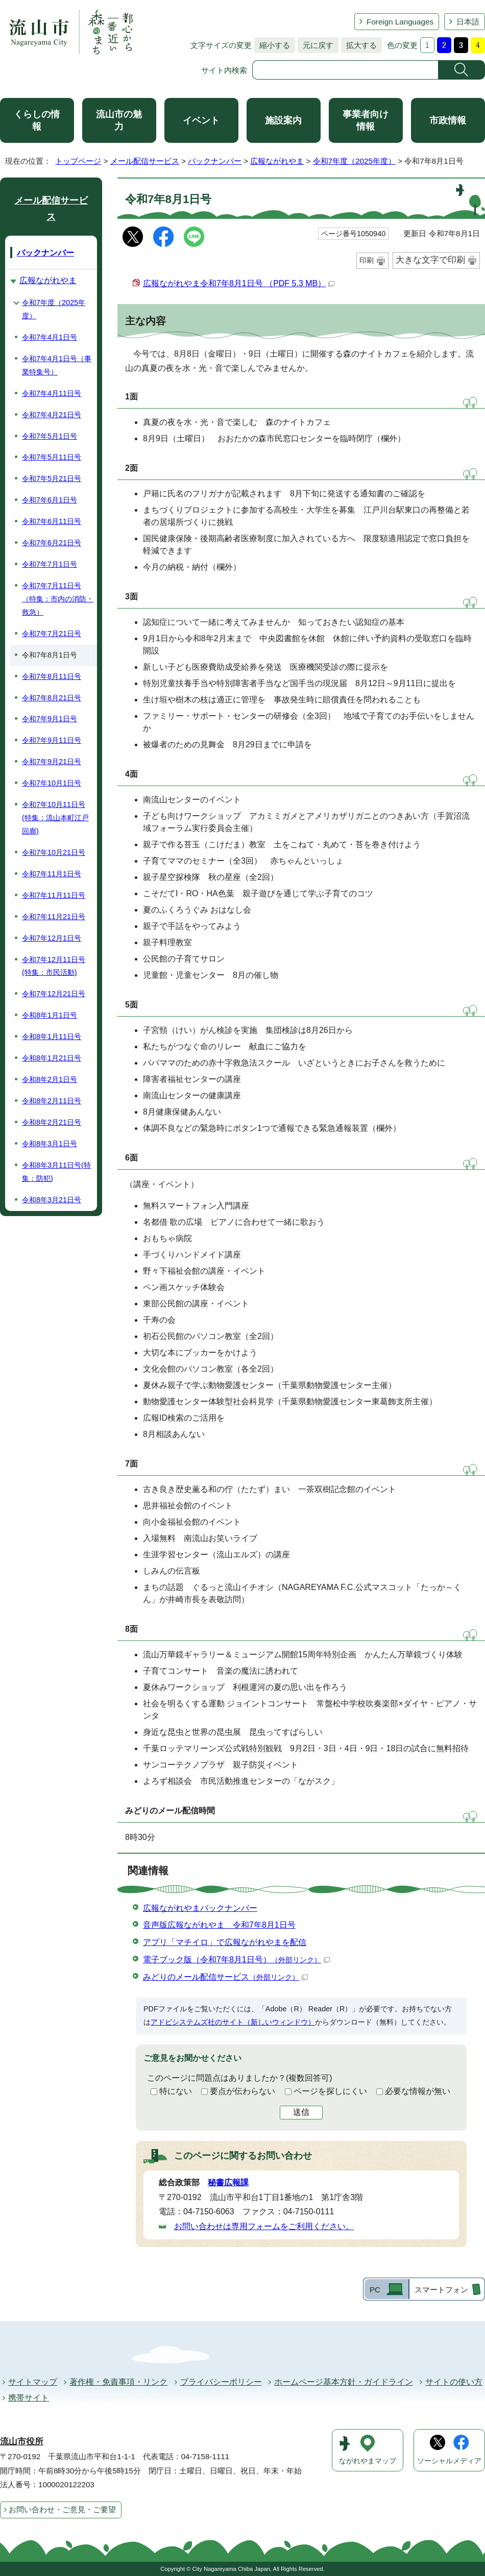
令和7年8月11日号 (51, 676)
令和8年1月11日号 (51, 1036)
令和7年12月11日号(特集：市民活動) (53, 966)
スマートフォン (441, 2289)
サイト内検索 (224, 70)
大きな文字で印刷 (430, 260)
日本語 (467, 21)
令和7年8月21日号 (51, 698)
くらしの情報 (37, 120)
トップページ (78, 161)
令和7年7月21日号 (51, 633)
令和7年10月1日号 (51, 783)
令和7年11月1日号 (51, 874)
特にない (175, 2091)
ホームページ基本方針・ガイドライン (343, 2382)
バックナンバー (214, 161)
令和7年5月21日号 (51, 478)
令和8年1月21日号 (51, 1058)
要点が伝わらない (242, 2091)
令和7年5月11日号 (51, 457)
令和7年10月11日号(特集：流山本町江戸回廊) (55, 817)
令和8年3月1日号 (49, 1144)
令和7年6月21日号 (51, 543)
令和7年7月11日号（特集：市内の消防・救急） (57, 599)
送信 (301, 2112)
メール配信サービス (144, 161)
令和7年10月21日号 (53, 852)
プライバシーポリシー (221, 2382)
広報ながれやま (277, 161)
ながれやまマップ (367, 2461)
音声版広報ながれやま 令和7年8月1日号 (219, 1925)
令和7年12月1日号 (51, 938)
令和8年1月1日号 (49, 1015)
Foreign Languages (400, 21)
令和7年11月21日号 (53, 917)
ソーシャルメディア (449, 2461)
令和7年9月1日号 (49, 719)
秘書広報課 (228, 2182)
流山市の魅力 (119, 120)
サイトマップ (32, 2382)
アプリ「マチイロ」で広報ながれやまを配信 (224, 1942)
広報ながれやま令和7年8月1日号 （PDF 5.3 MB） (238, 283)
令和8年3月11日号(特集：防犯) (56, 1171)
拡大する (359, 45)
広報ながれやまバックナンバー (200, 1908)
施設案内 (283, 120)
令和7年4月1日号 (49, 337)
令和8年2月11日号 (51, 1101)
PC (375, 2289)
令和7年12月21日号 (53, 994)
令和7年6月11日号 (51, 521)
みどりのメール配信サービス (225, 1977)
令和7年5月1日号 (49, 436)
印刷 (366, 260)
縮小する (272, 45)
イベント (201, 120)
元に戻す (315, 45)
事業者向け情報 (366, 120)
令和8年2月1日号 (49, 1079)
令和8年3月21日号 (51, 1200)
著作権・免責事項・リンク (118, 2382)
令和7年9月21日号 (51, 761)
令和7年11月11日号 (53, 895)
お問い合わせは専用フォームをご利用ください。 (264, 2226)
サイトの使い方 (453, 2382)
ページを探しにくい (330, 2091)
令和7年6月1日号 (49, 500)
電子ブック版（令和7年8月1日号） (236, 1959)
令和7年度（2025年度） (354, 161)
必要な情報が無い (417, 2091)
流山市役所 (21, 2441)
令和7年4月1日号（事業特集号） (56, 365)
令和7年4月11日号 (51, 393)
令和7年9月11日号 (51, 740)
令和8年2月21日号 (51, 1122)
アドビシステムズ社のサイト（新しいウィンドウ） (233, 2022)
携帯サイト (28, 2397)
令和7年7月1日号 (49, 564)
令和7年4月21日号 (51, 415)
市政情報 (447, 120)
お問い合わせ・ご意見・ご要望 (62, 2509)
